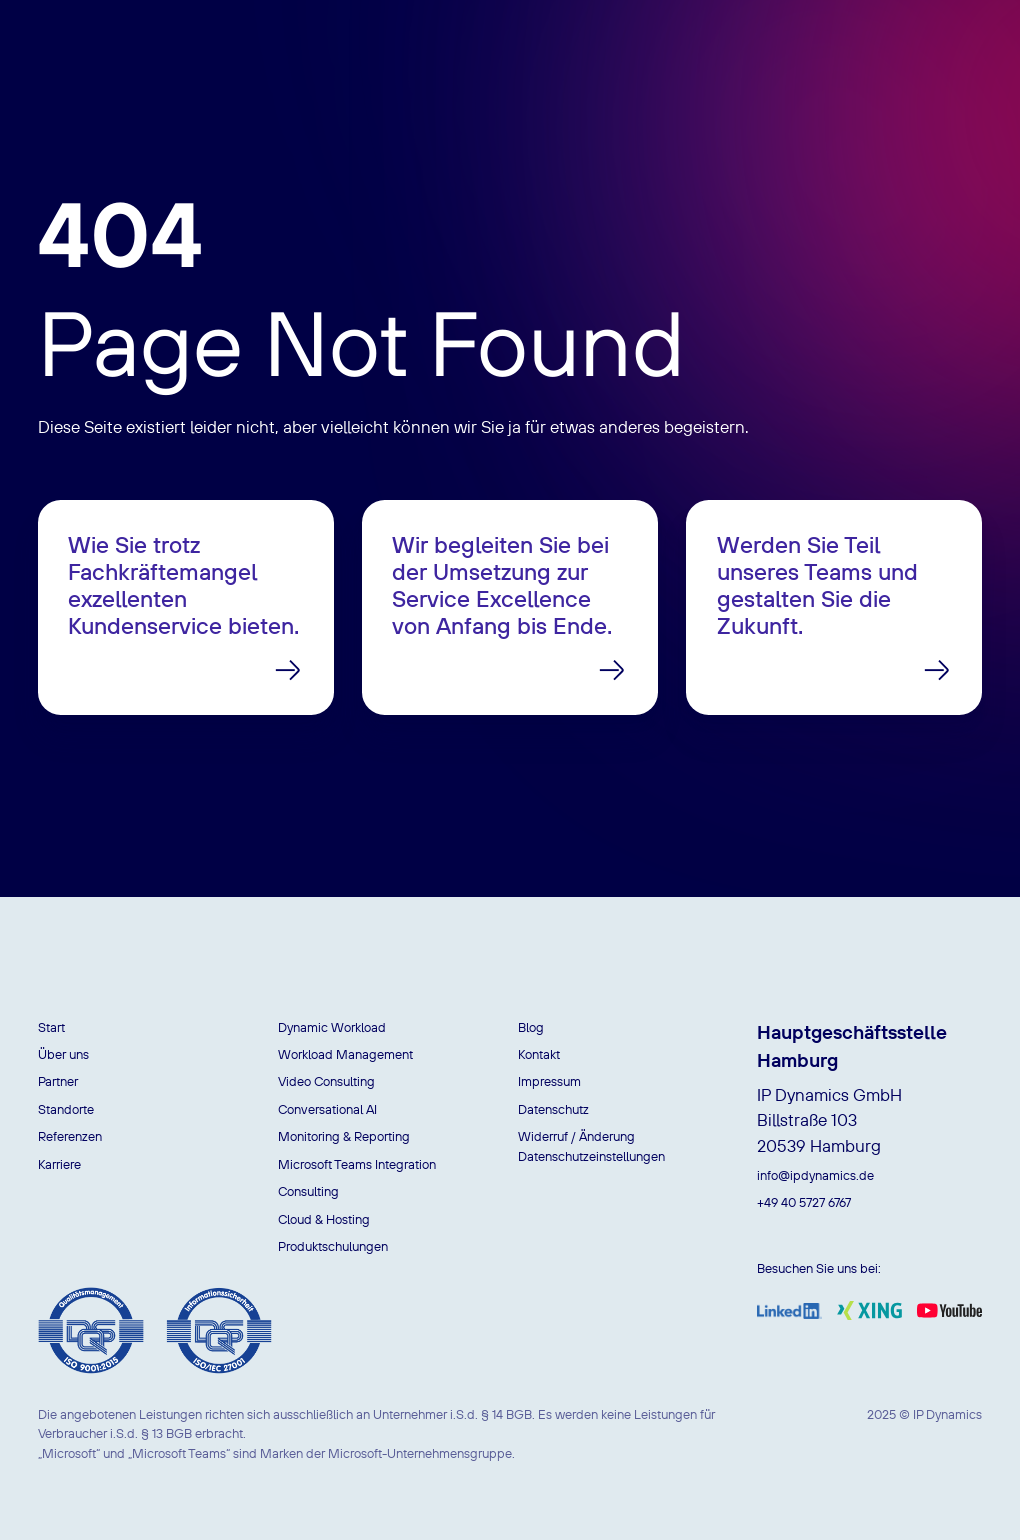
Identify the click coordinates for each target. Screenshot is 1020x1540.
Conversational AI (327, 1109)
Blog (531, 1027)
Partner (58, 1081)
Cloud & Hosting (324, 1219)
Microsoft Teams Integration (357, 1164)
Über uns (63, 1054)
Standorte (66, 1109)
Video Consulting (326, 1081)
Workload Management (345, 1054)
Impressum (549, 1081)
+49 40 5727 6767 (804, 1202)
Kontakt (539, 1054)
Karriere (59, 1164)
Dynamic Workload (332, 1027)
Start (51, 1027)
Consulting (308, 1191)
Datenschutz (553, 1109)
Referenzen (70, 1136)
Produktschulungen (333, 1246)
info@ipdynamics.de (815, 1175)
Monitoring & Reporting (344, 1136)
